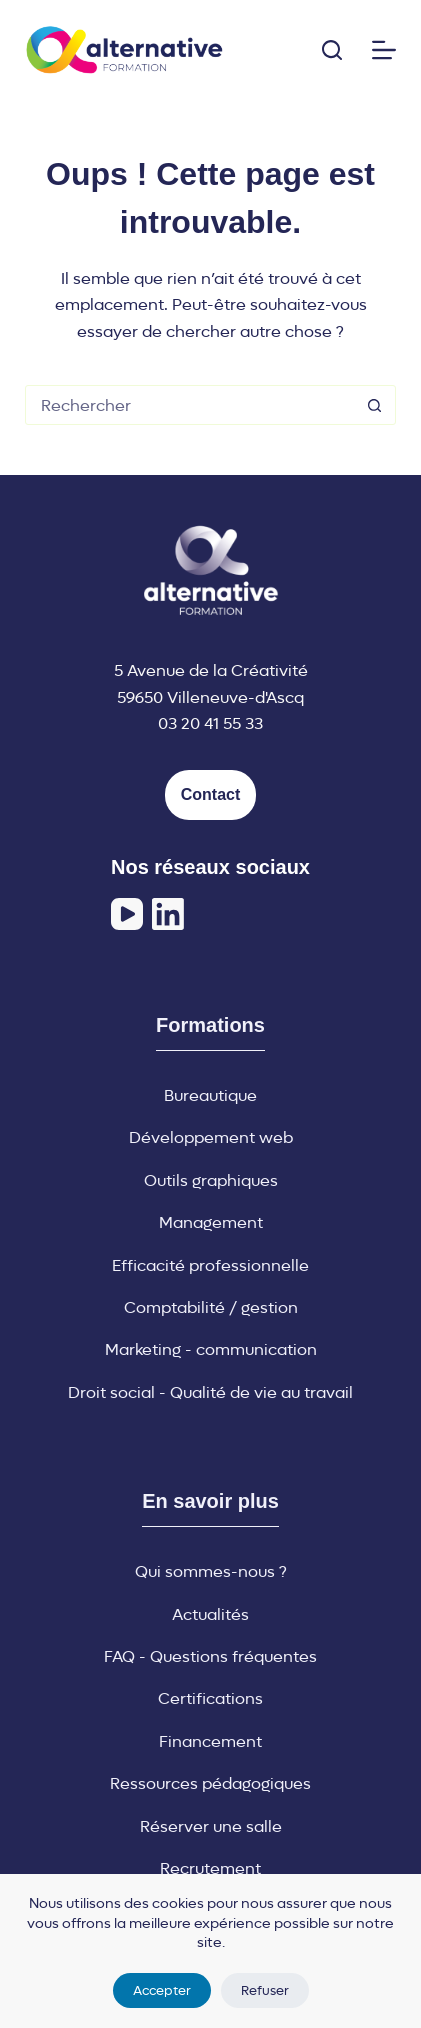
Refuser (265, 1990)
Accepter (162, 1990)
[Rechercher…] (190, 405)
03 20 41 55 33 (210, 723)
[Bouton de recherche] (375, 405)
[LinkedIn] (168, 914)
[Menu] (384, 50)
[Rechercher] (332, 50)
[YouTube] (127, 914)
